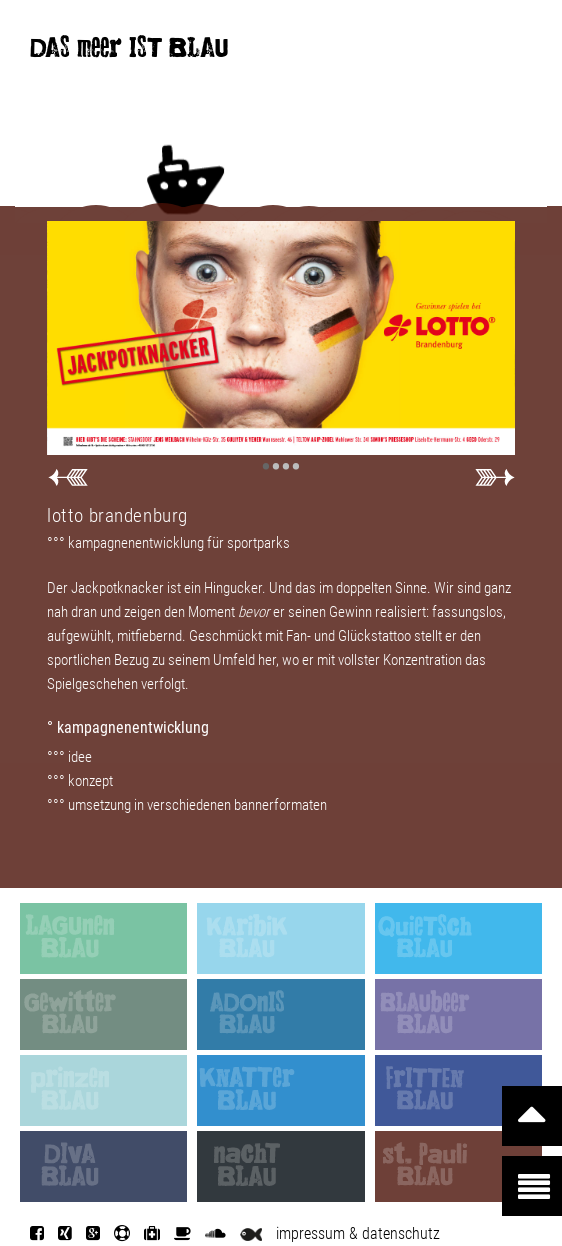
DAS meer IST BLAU (129, 52)
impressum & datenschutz (358, 1233)
